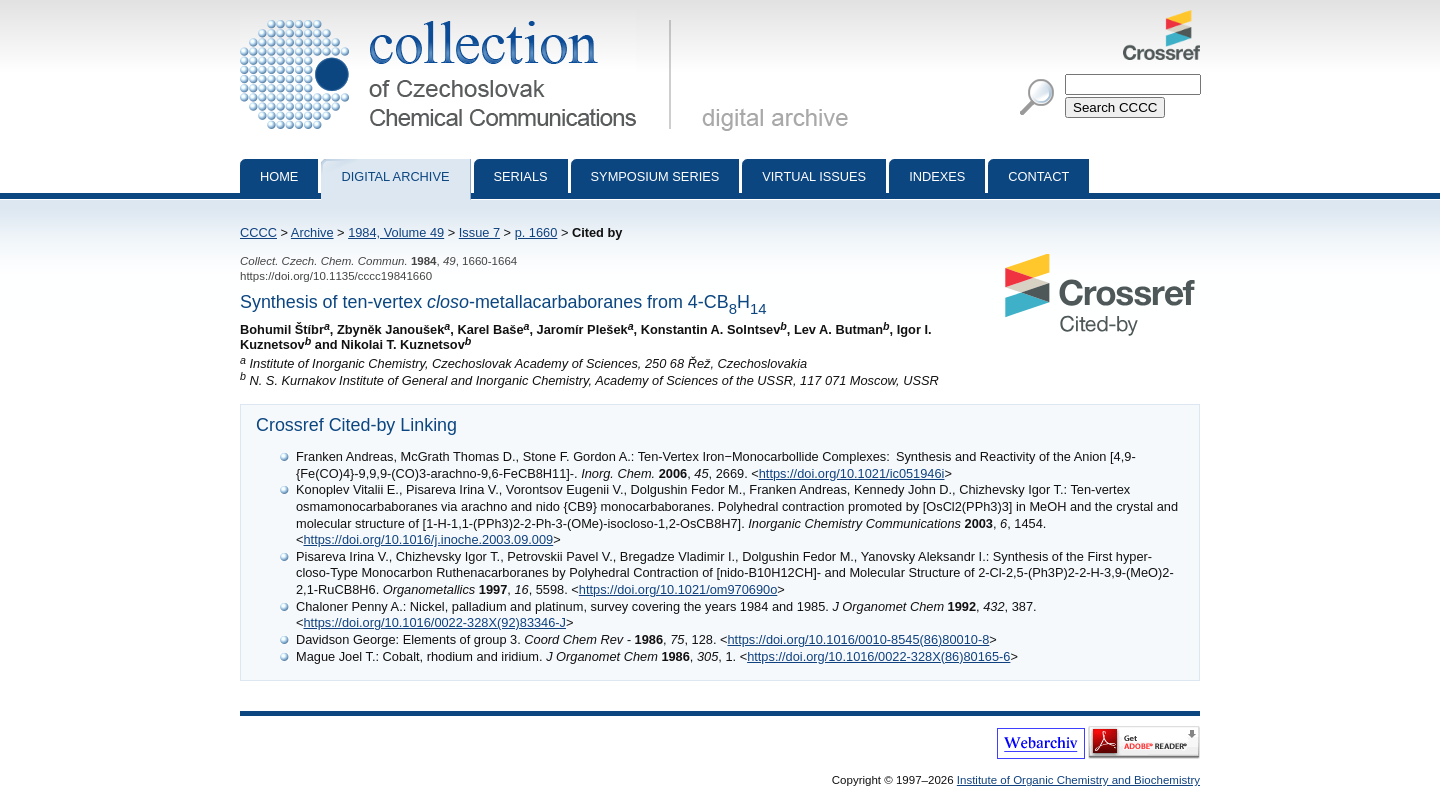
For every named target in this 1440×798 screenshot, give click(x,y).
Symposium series (655, 176)
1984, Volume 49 (396, 232)
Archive (312, 232)
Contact (1038, 176)
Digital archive (395, 176)
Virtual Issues (814, 176)
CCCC (258, 232)
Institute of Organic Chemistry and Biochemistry (1078, 780)
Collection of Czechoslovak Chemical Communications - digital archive (459, 18)
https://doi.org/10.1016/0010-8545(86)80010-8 (858, 639)
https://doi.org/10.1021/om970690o (678, 589)
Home (279, 176)
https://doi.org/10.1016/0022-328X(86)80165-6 (878, 656)
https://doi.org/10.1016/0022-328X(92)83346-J (434, 622)
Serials (521, 176)
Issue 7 (479, 232)
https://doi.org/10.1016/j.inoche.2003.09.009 (428, 539)
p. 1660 (536, 232)
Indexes (937, 176)
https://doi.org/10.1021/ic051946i (852, 473)
